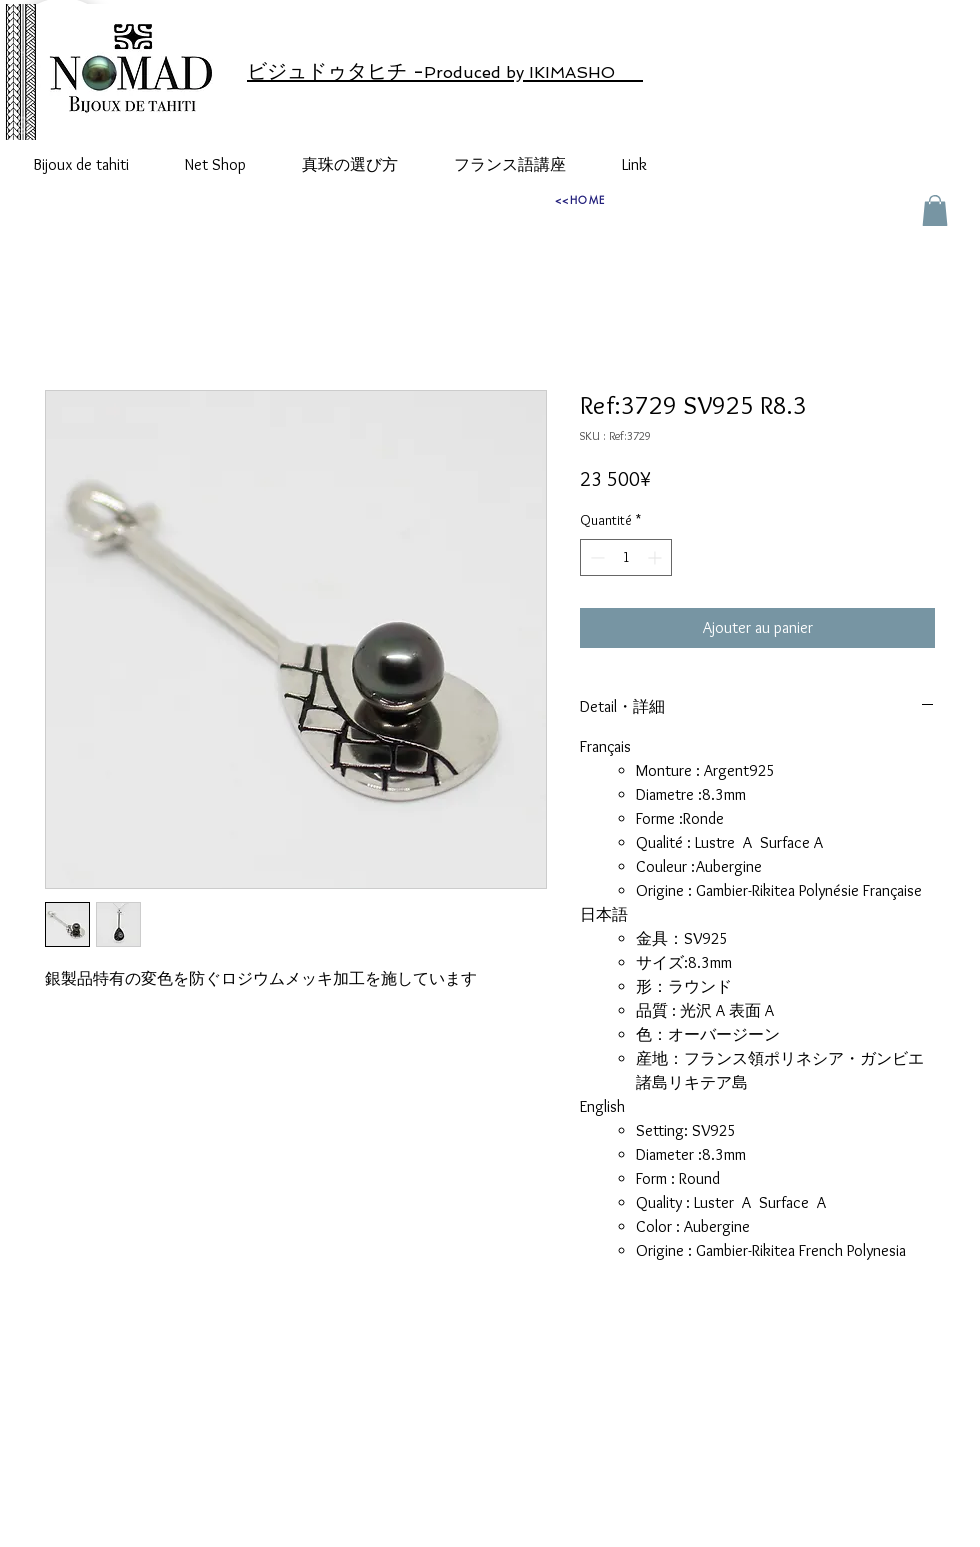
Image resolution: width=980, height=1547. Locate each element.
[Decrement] (595, 557)
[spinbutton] (626, 557)
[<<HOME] (580, 199)
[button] (935, 210)
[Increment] (656, 557)
